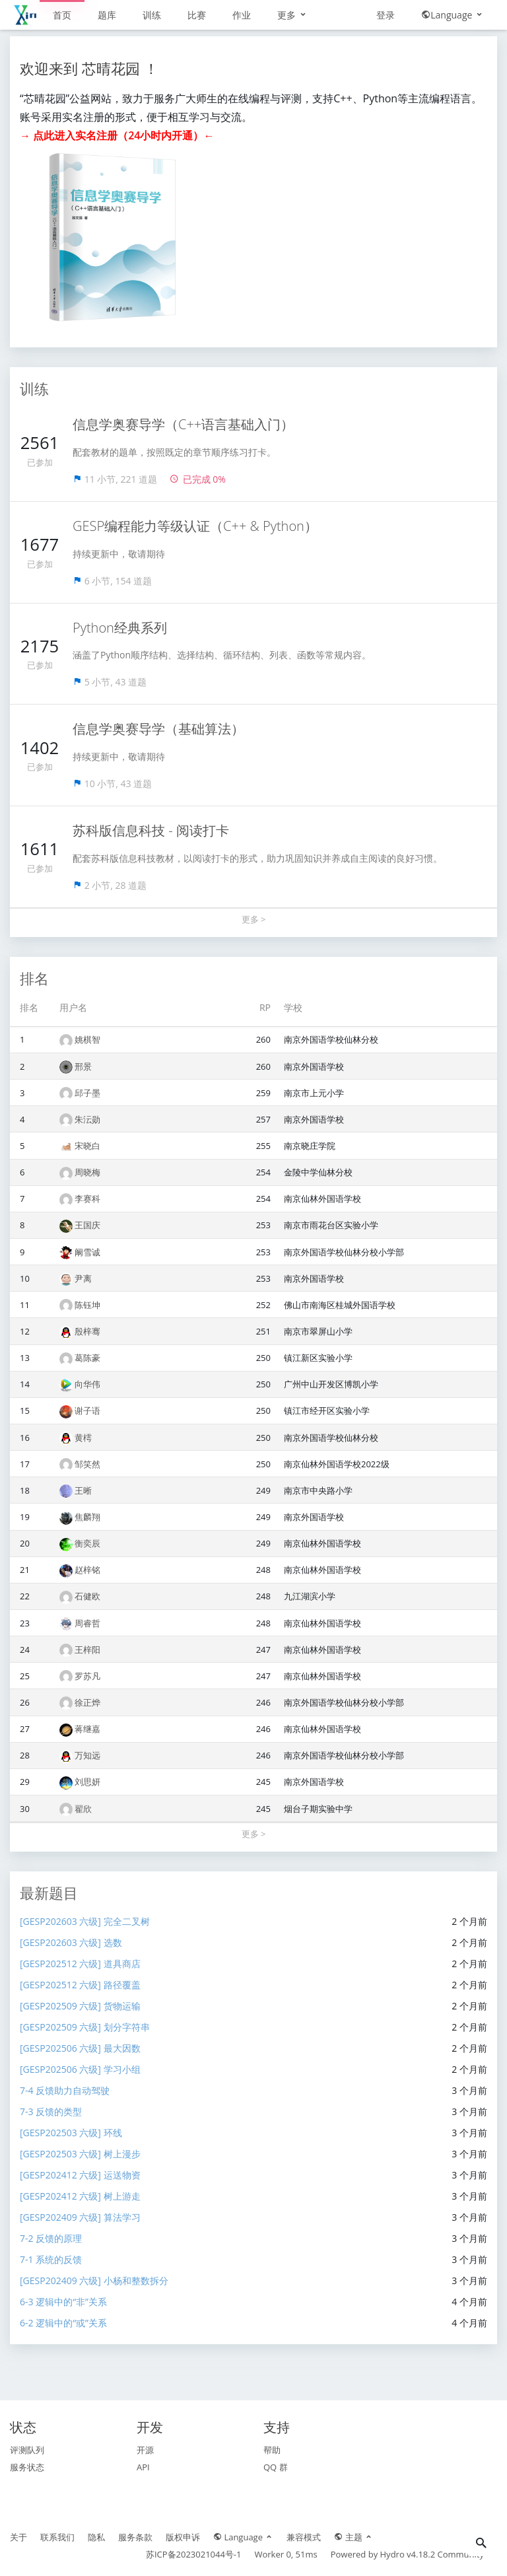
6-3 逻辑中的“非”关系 (63, 2301)
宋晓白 (87, 1146)
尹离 (83, 1278)
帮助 (272, 2450)
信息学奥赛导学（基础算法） (158, 729)
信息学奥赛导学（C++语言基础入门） (183, 424)
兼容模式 (304, 2537)
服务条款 (135, 2537)
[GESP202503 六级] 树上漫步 (80, 2153)
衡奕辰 (87, 1543)
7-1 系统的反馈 (51, 2259)
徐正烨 (87, 1702)
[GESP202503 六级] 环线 (71, 2132)
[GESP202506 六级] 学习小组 (80, 2069)
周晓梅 (87, 1172)
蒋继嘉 (87, 1729)
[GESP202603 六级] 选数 (71, 1942)
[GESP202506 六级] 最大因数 (80, 2048)
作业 (241, 15)
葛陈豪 (87, 1358)
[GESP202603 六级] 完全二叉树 (85, 1921)
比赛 (196, 15)
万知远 (87, 1755)
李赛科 (87, 1198)
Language (452, 15)
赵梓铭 (87, 1570)
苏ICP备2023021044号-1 (194, 2554)
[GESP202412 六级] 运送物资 (80, 2175)
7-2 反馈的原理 (51, 2238)
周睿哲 (87, 1623)
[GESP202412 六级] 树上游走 (80, 2196)
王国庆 (87, 1225)
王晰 (83, 1490)
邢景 (83, 1066)
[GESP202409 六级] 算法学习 (80, 2217)
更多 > (254, 919)
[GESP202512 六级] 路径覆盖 (80, 1984)
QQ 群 (275, 2467)
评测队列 (27, 2450)
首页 (62, 15)
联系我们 (57, 2537)
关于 (18, 2537)
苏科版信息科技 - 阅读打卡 (151, 830)
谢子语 (87, 1410)
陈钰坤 (87, 1305)
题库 (107, 15)
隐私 (96, 2537)
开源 (145, 2450)
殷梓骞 (87, 1331)
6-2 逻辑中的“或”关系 (63, 2322)
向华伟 (87, 1384)
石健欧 (87, 1596)
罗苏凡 (87, 1676)
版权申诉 (183, 2537)
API (143, 2467)
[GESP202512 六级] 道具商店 (80, 1963)
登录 (385, 15)
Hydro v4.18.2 (408, 2554)
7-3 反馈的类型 (51, 2111)
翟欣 (83, 1809)
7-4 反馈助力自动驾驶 (65, 2090)
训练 (152, 15)
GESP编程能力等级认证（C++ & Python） (195, 526)
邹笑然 (87, 1464)
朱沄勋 (87, 1119)
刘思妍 (87, 1782)
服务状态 (27, 2467)
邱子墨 (87, 1093)
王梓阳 (87, 1649)
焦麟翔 (87, 1517)
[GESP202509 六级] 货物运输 (80, 2006)
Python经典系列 (120, 628)
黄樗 (83, 1438)
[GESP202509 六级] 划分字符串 (85, 2027)
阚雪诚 (87, 1252)
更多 (292, 15)
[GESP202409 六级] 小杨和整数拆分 (94, 2280)
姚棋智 (87, 1039)
